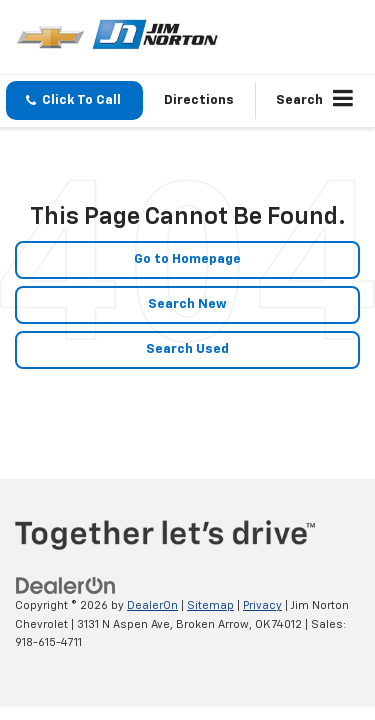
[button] (74, 100)
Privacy (262, 605)
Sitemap (210, 605)
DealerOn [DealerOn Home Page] (152, 605)
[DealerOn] (66, 586)
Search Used (187, 349)
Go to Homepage (187, 259)
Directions (199, 100)
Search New (187, 304)
